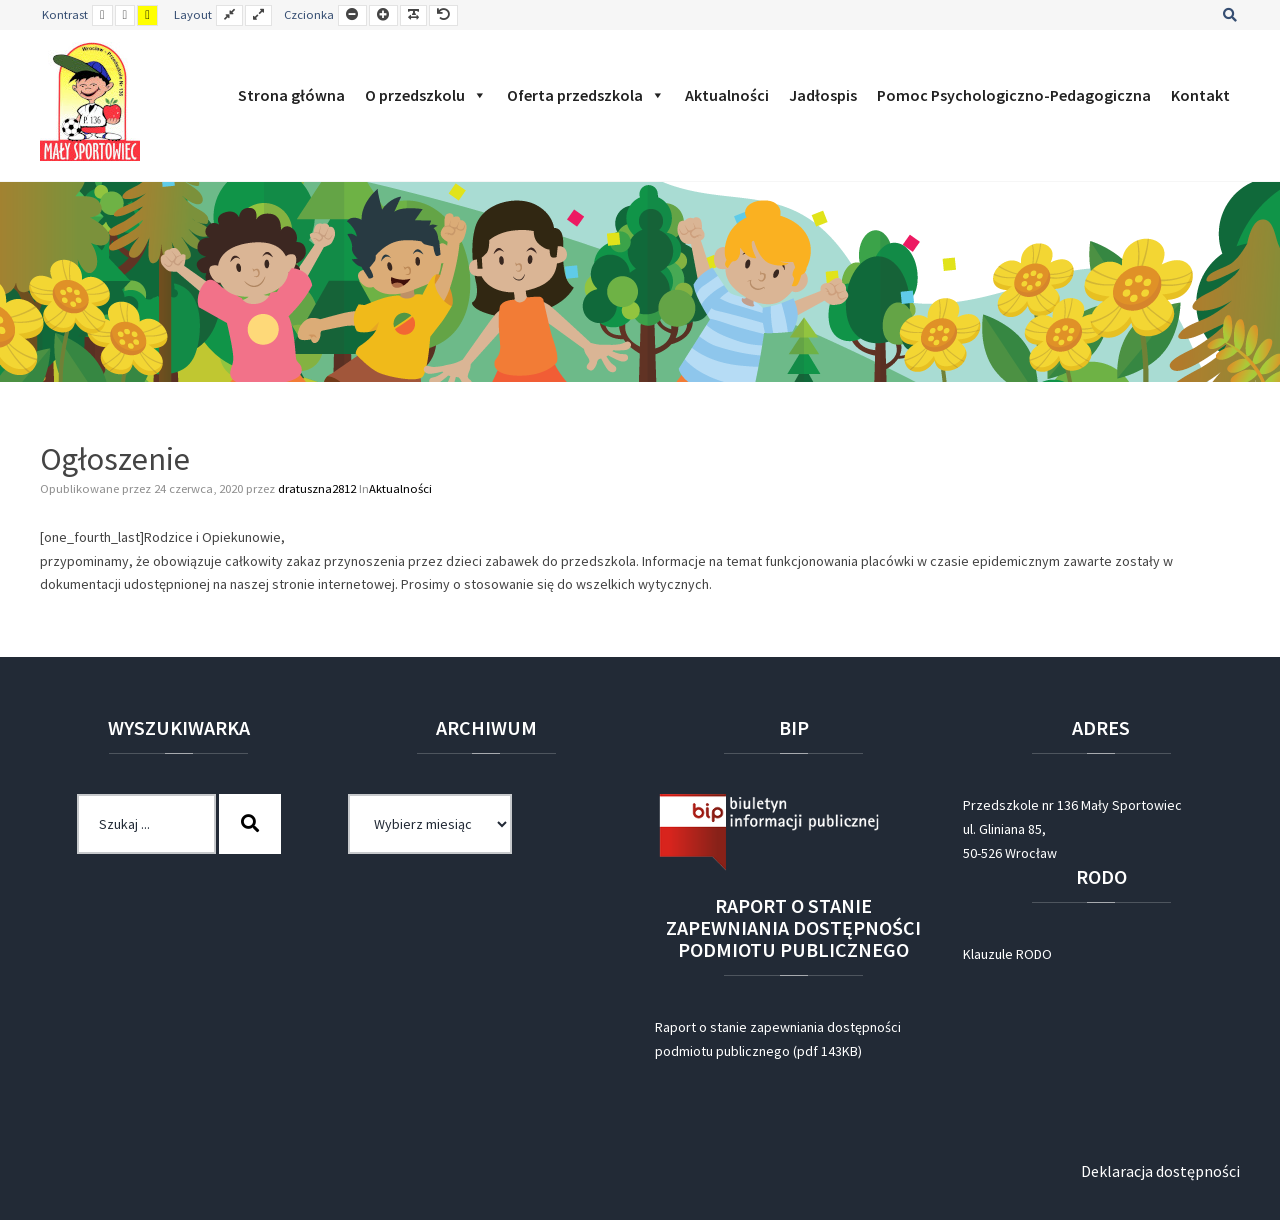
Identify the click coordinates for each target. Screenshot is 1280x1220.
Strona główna (291, 95)
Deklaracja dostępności (1160, 1171)
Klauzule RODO (1007, 954)
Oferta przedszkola (586, 95)
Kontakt (1200, 95)
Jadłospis (823, 95)
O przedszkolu (426, 95)
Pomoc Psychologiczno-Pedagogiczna (1014, 95)
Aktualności (727, 95)
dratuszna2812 (318, 488)
